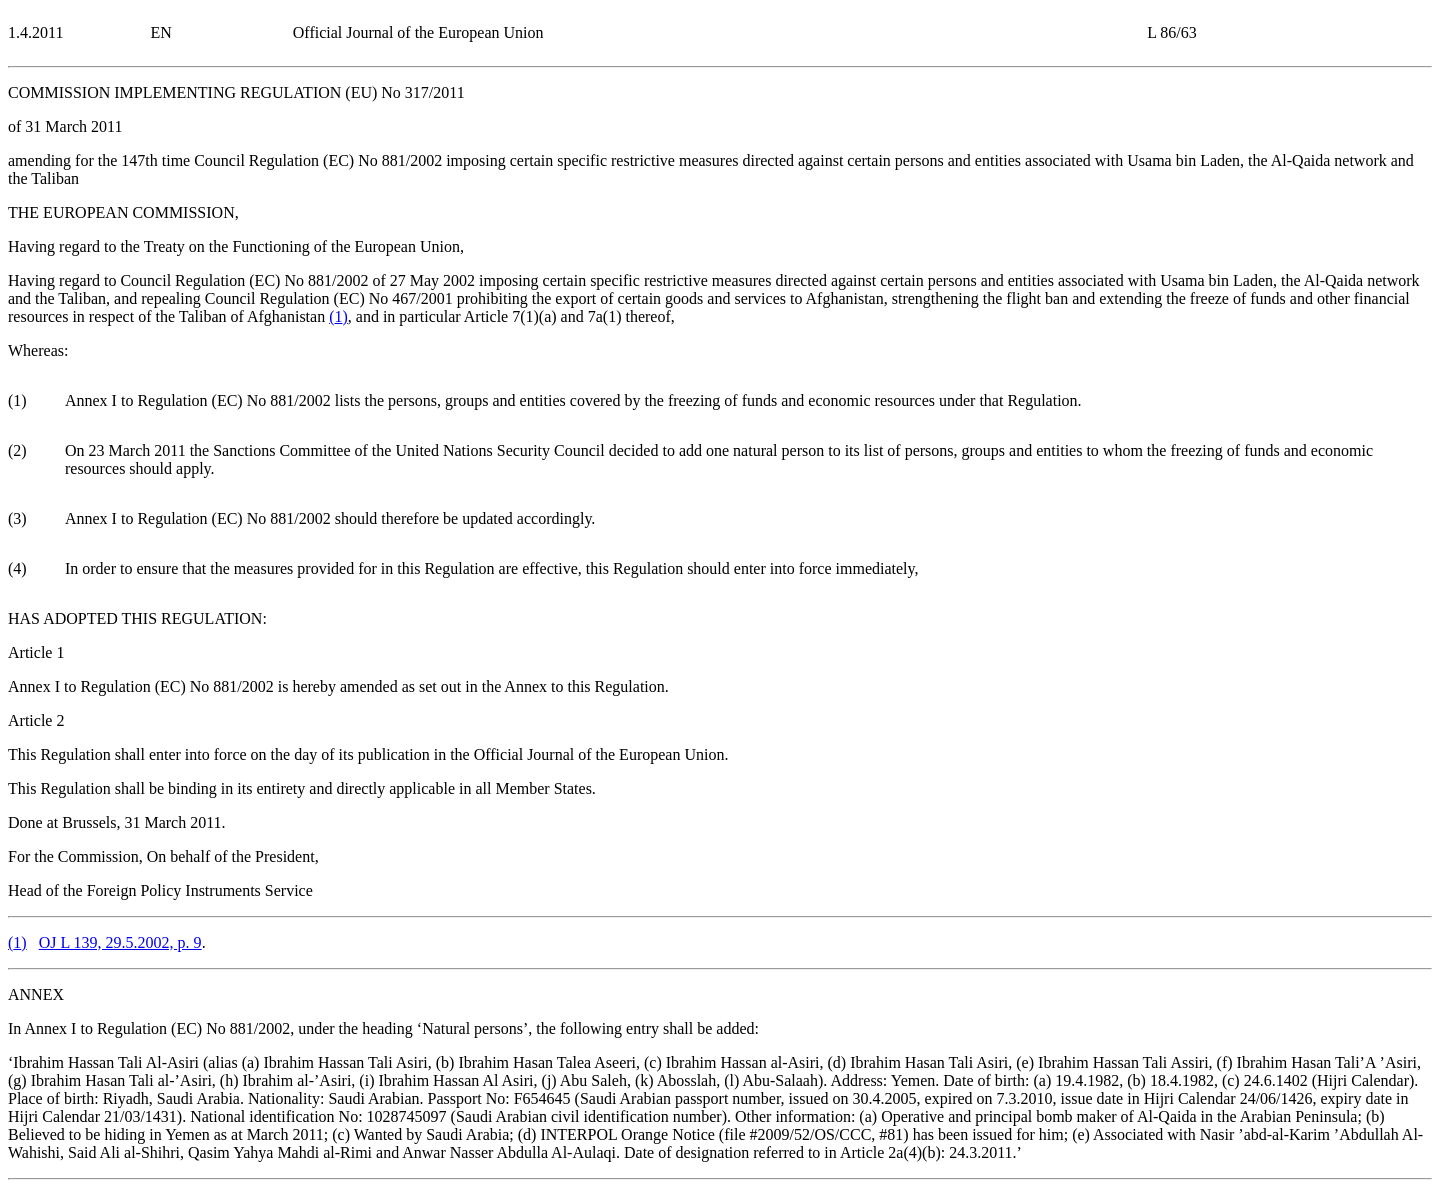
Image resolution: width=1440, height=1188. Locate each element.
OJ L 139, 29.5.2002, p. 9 (120, 942)
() (338, 316)
